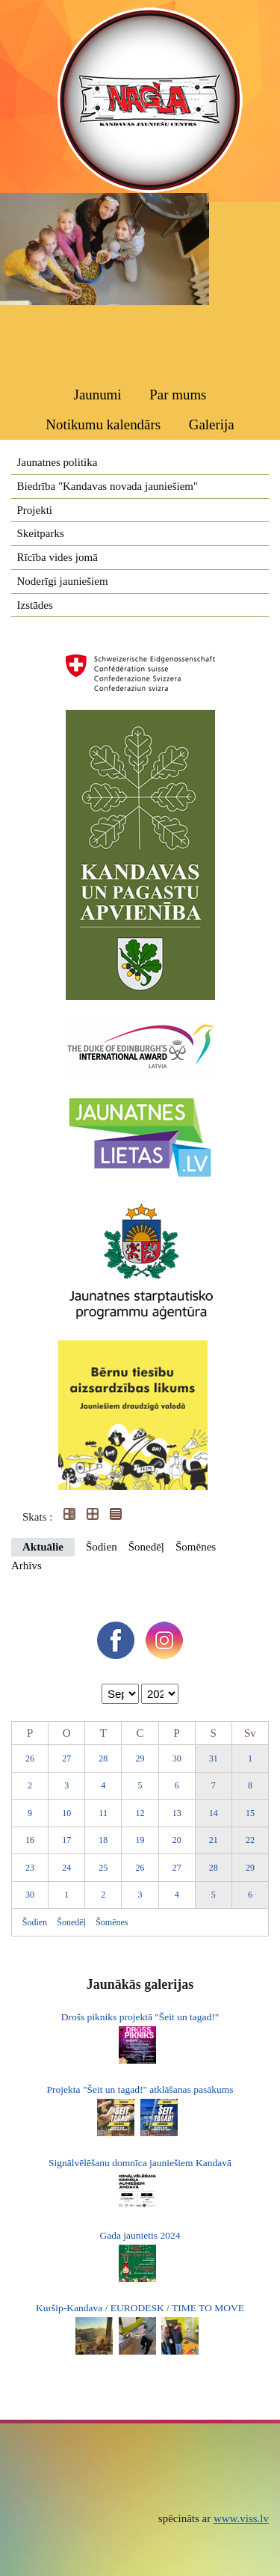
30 (176, 1758)
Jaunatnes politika (57, 462)
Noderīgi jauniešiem (62, 581)
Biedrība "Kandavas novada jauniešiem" (108, 486)
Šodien (101, 1547)
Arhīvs (26, 1565)
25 (103, 1867)
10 (66, 1813)
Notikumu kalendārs (103, 424)
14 (213, 1813)
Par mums (177, 394)
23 (29, 1867)
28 (103, 1758)
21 (213, 1840)
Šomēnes (195, 1547)
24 (66, 1867)
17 (66, 1840)
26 (29, 1758)
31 (213, 1758)
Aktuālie (42, 1547)
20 (176, 1840)
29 (139, 1758)
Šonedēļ (146, 1547)
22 (250, 1840)
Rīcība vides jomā (57, 557)
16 (29, 1840)
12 (139, 1813)
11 (103, 1813)
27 (66, 1758)
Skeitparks (40, 533)
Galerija (211, 424)
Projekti (35, 510)
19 (139, 1840)
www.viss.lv (241, 2518)
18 (103, 1840)
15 (250, 1813)
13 (176, 1813)
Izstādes (35, 605)
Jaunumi (98, 394)
